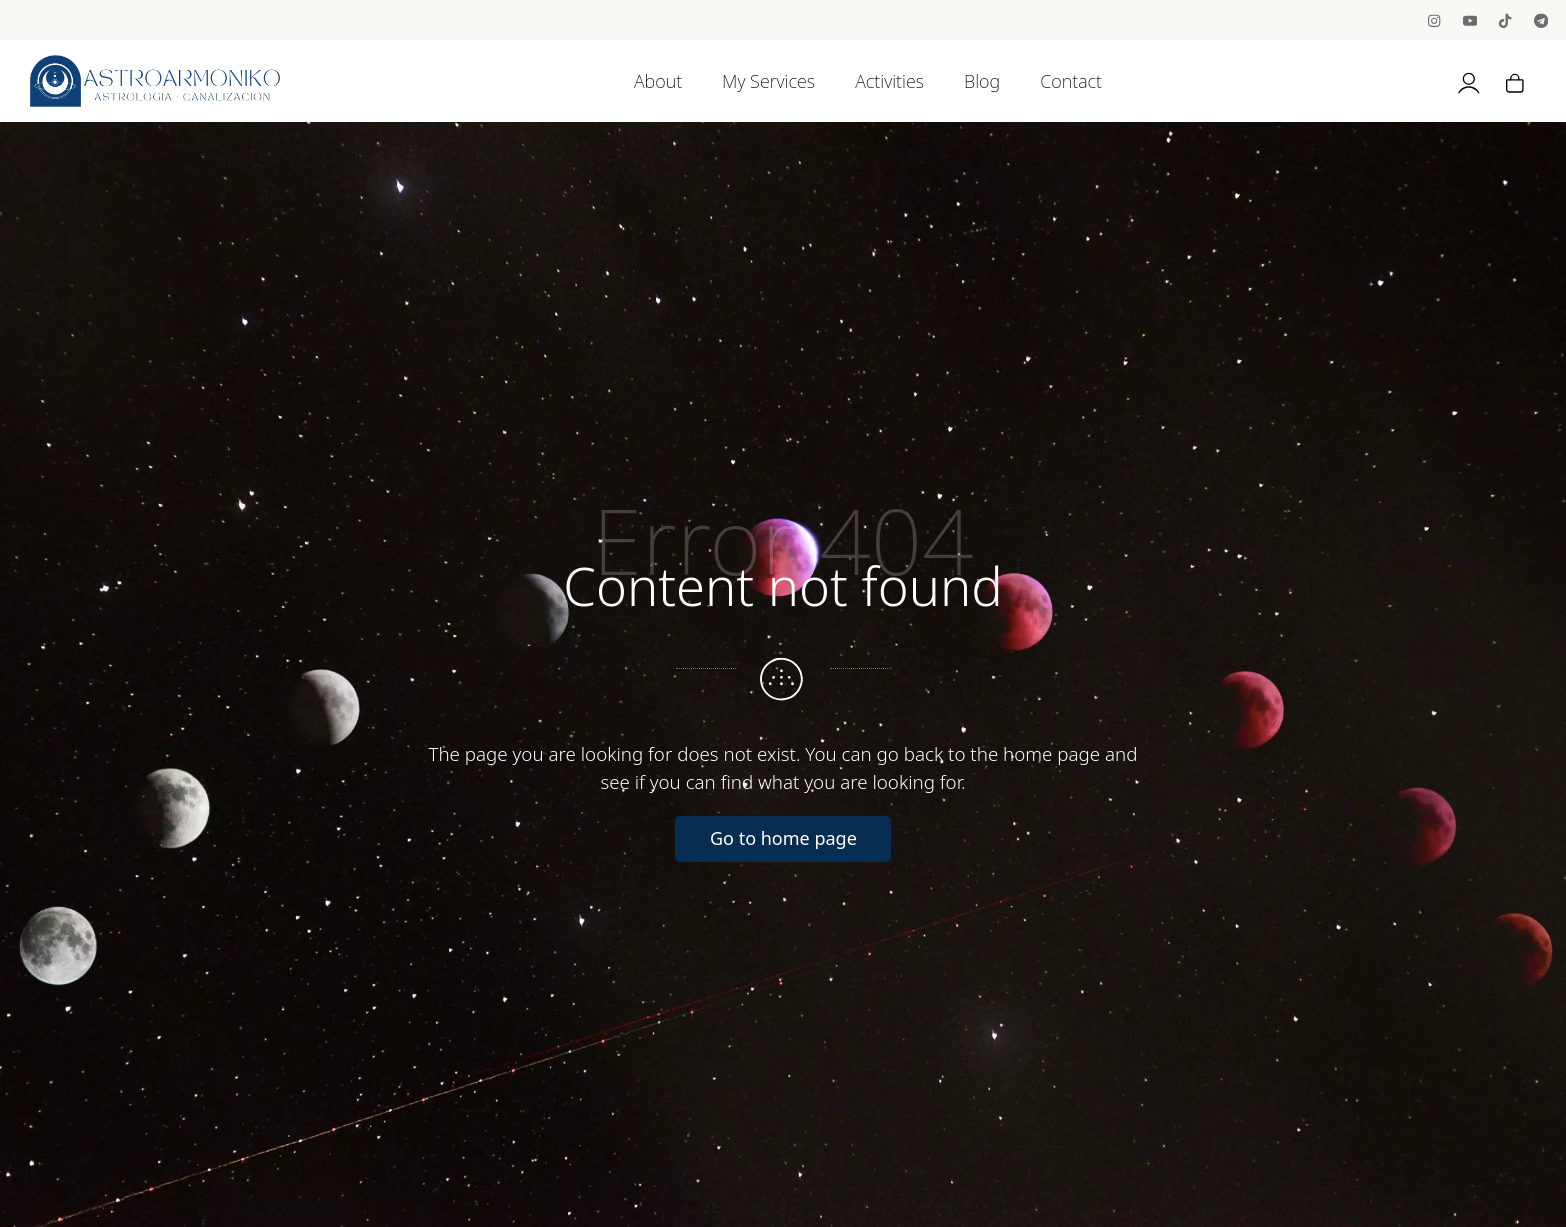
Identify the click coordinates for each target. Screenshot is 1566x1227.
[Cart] (1515, 81)
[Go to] (1435, 19)
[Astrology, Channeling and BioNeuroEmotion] (155, 81)
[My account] (1469, 81)
